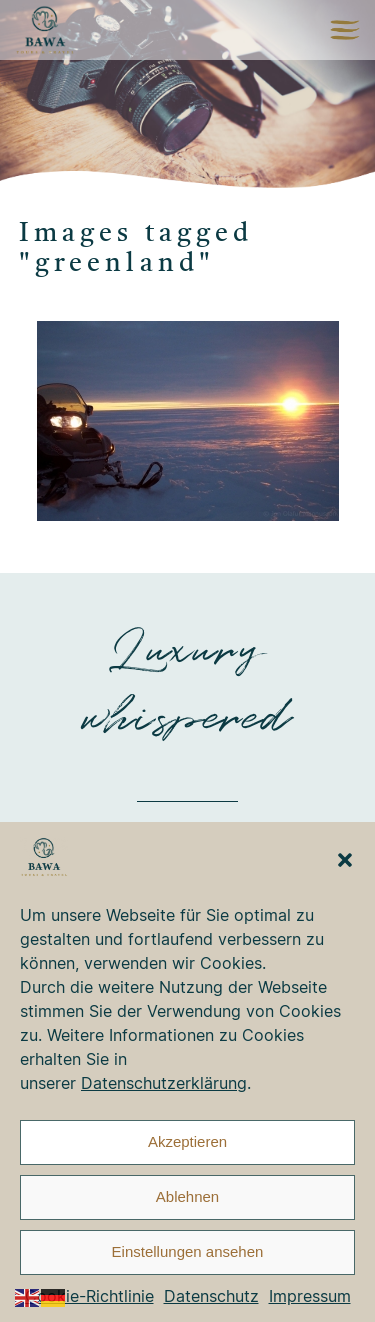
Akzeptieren (187, 1141)
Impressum (310, 1296)
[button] (345, 860)
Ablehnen (187, 1196)
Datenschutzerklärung (164, 1083)
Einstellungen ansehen (188, 1251)
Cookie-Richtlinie (89, 1296)
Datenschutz (211, 1296)
